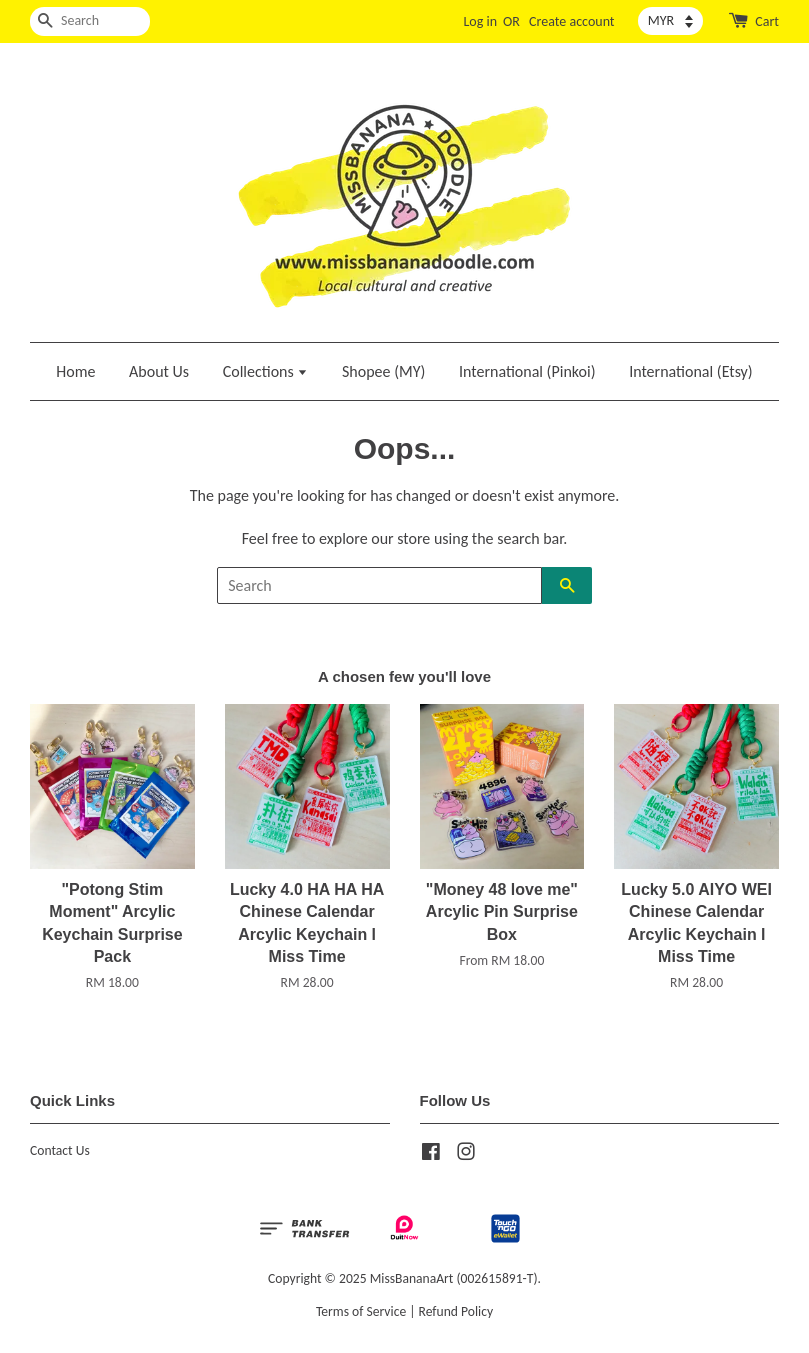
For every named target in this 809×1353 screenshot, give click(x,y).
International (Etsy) (691, 371)
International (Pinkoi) (527, 371)
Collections (266, 371)
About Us (159, 371)
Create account (571, 21)
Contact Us (60, 1150)
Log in (480, 21)
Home (75, 371)
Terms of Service (361, 1311)
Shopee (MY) (383, 371)
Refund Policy (456, 1311)
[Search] (90, 21)
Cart (767, 21)
